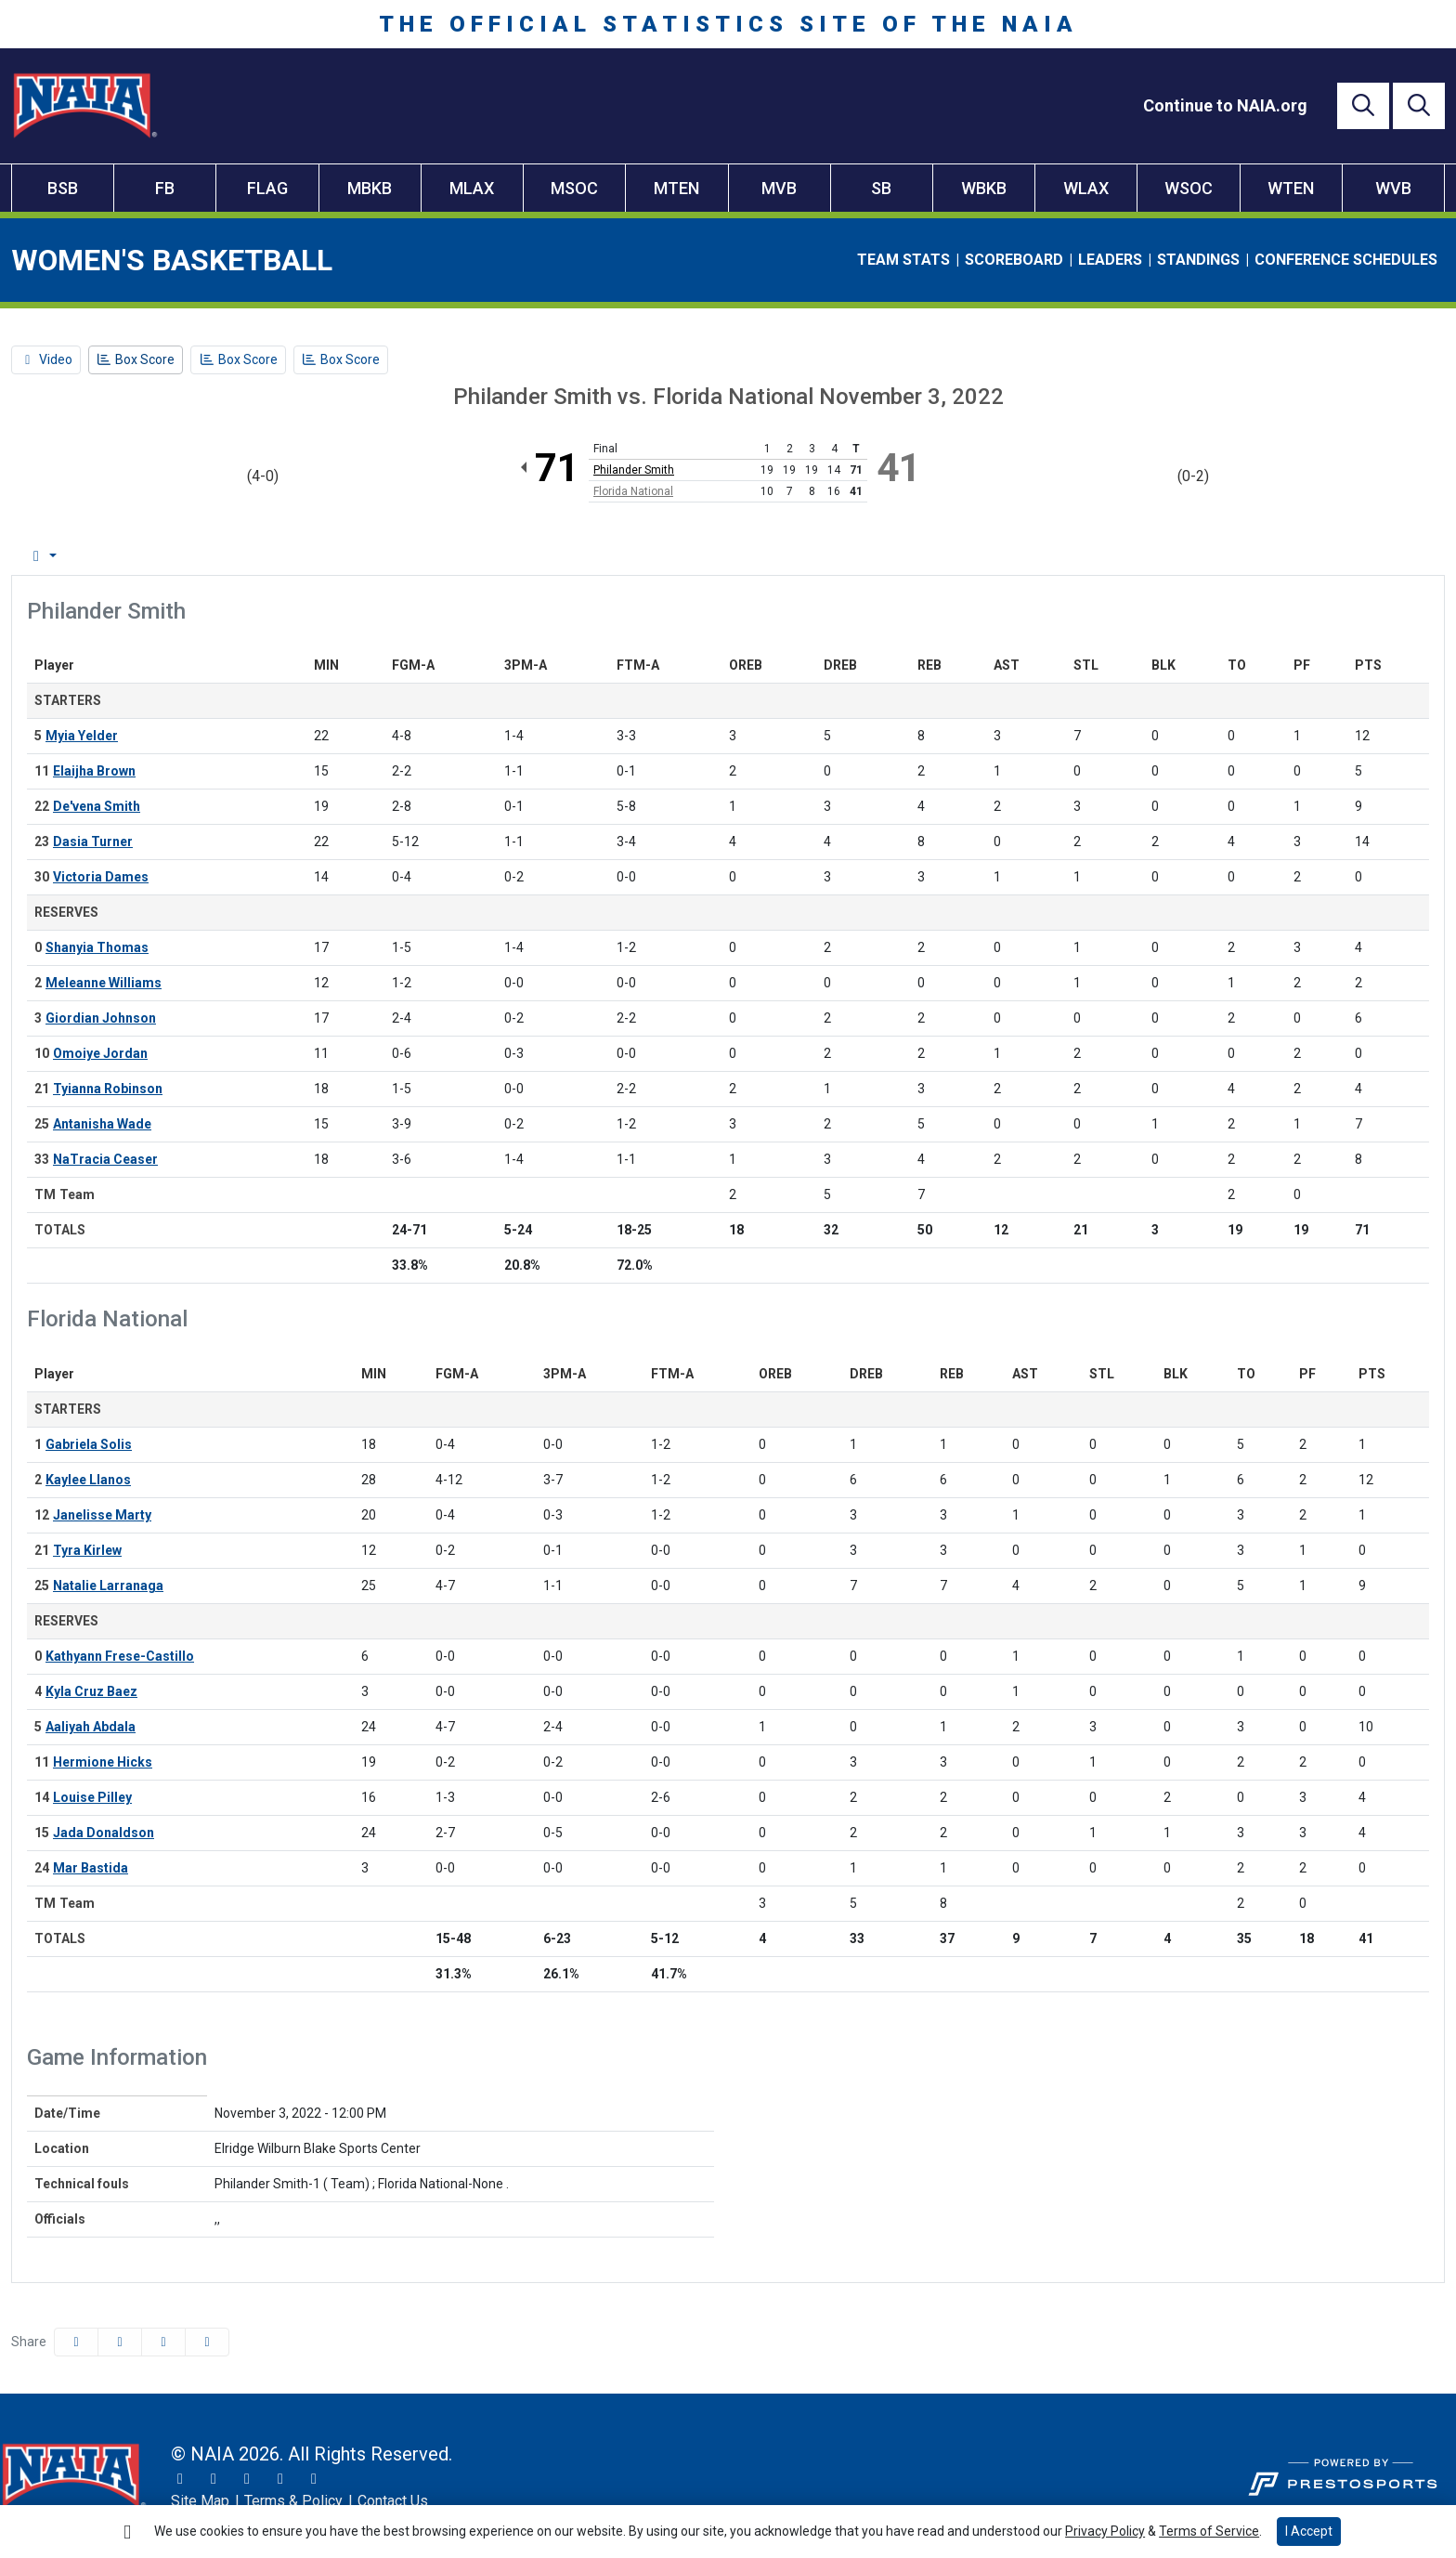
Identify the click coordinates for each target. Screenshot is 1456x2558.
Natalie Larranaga (108, 1585)
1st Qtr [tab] (365, 556)
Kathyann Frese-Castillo (120, 1656)
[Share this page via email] (163, 2342)
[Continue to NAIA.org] (1225, 105)
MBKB (369, 188)
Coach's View (700, 556)
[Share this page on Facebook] (76, 2342)
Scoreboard (1014, 259)
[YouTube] (280, 2479)
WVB (1393, 188)
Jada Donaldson (103, 1832)
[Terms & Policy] (293, 2501)
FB (165, 188)
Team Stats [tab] (274, 556)
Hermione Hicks (102, 1762)
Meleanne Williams (104, 982)
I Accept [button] (1308, 2531)
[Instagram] (213, 2479)
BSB (62, 188)
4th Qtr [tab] (596, 556)
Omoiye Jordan (100, 1053)
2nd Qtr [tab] (442, 556)
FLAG (267, 188)
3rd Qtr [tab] (520, 556)
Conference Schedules (1345, 259)
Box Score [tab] (60, 556)
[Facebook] (247, 2479)
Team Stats (903, 259)
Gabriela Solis (89, 1444)
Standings (1198, 259)
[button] (207, 2342)
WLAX (1086, 188)
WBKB (984, 188)
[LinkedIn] (314, 2479)
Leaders (1110, 259)
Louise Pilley (92, 1797)
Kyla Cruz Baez (91, 1691)
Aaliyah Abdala (91, 1726)
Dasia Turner (93, 841)
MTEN (676, 188)
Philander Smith (633, 469)
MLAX (471, 188)
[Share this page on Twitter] (120, 2342)
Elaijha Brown (94, 770)
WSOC (1188, 188)
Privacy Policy (1105, 2531)
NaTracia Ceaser (105, 1159)
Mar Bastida (90, 1867)
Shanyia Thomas (97, 947)
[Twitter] (180, 2479)
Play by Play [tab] (165, 556)
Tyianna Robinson (107, 1088)
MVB (779, 188)
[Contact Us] (393, 2501)
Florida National (633, 491)
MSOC (574, 188)
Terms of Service (1209, 2531)
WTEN (1291, 188)
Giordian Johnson (101, 1018)
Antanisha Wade (102, 1123)
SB (881, 188)
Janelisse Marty (102, 1514)
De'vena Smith (96, 806)
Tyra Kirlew (87, 1550)
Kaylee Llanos (88, 1479)
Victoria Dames (101, 876)
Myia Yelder (82, 735)
